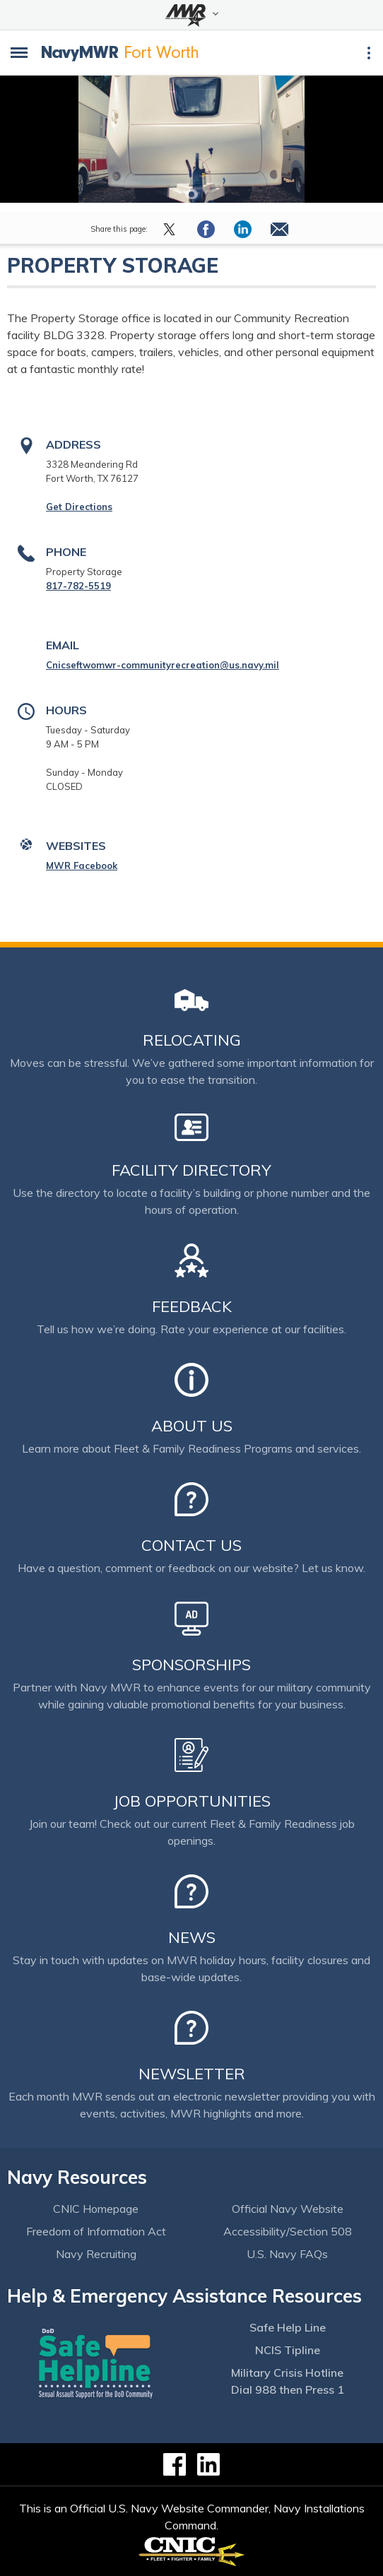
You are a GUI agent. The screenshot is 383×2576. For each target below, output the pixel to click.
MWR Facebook (81, 865)
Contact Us (191, 1545)
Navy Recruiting (96, 2254)
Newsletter (192, 2074)
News (192, 1937)
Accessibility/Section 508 (287, 2231)
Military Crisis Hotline (287, 2372)
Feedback (192, 1306)
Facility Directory (191, 1170)
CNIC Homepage (96, 2209)
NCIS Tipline (287, 2350)
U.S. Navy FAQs (287, 2254)
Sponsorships (191, 1664)
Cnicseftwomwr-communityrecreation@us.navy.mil (162, 664)
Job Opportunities (192, 1801)
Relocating (192, 1040)
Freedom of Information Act (96, 2231)
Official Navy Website (287, 2209)
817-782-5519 (78, 585)
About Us (191, 1426)
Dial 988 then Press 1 (287, 2389)
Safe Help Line (287, 2327)
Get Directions (79, 506)
